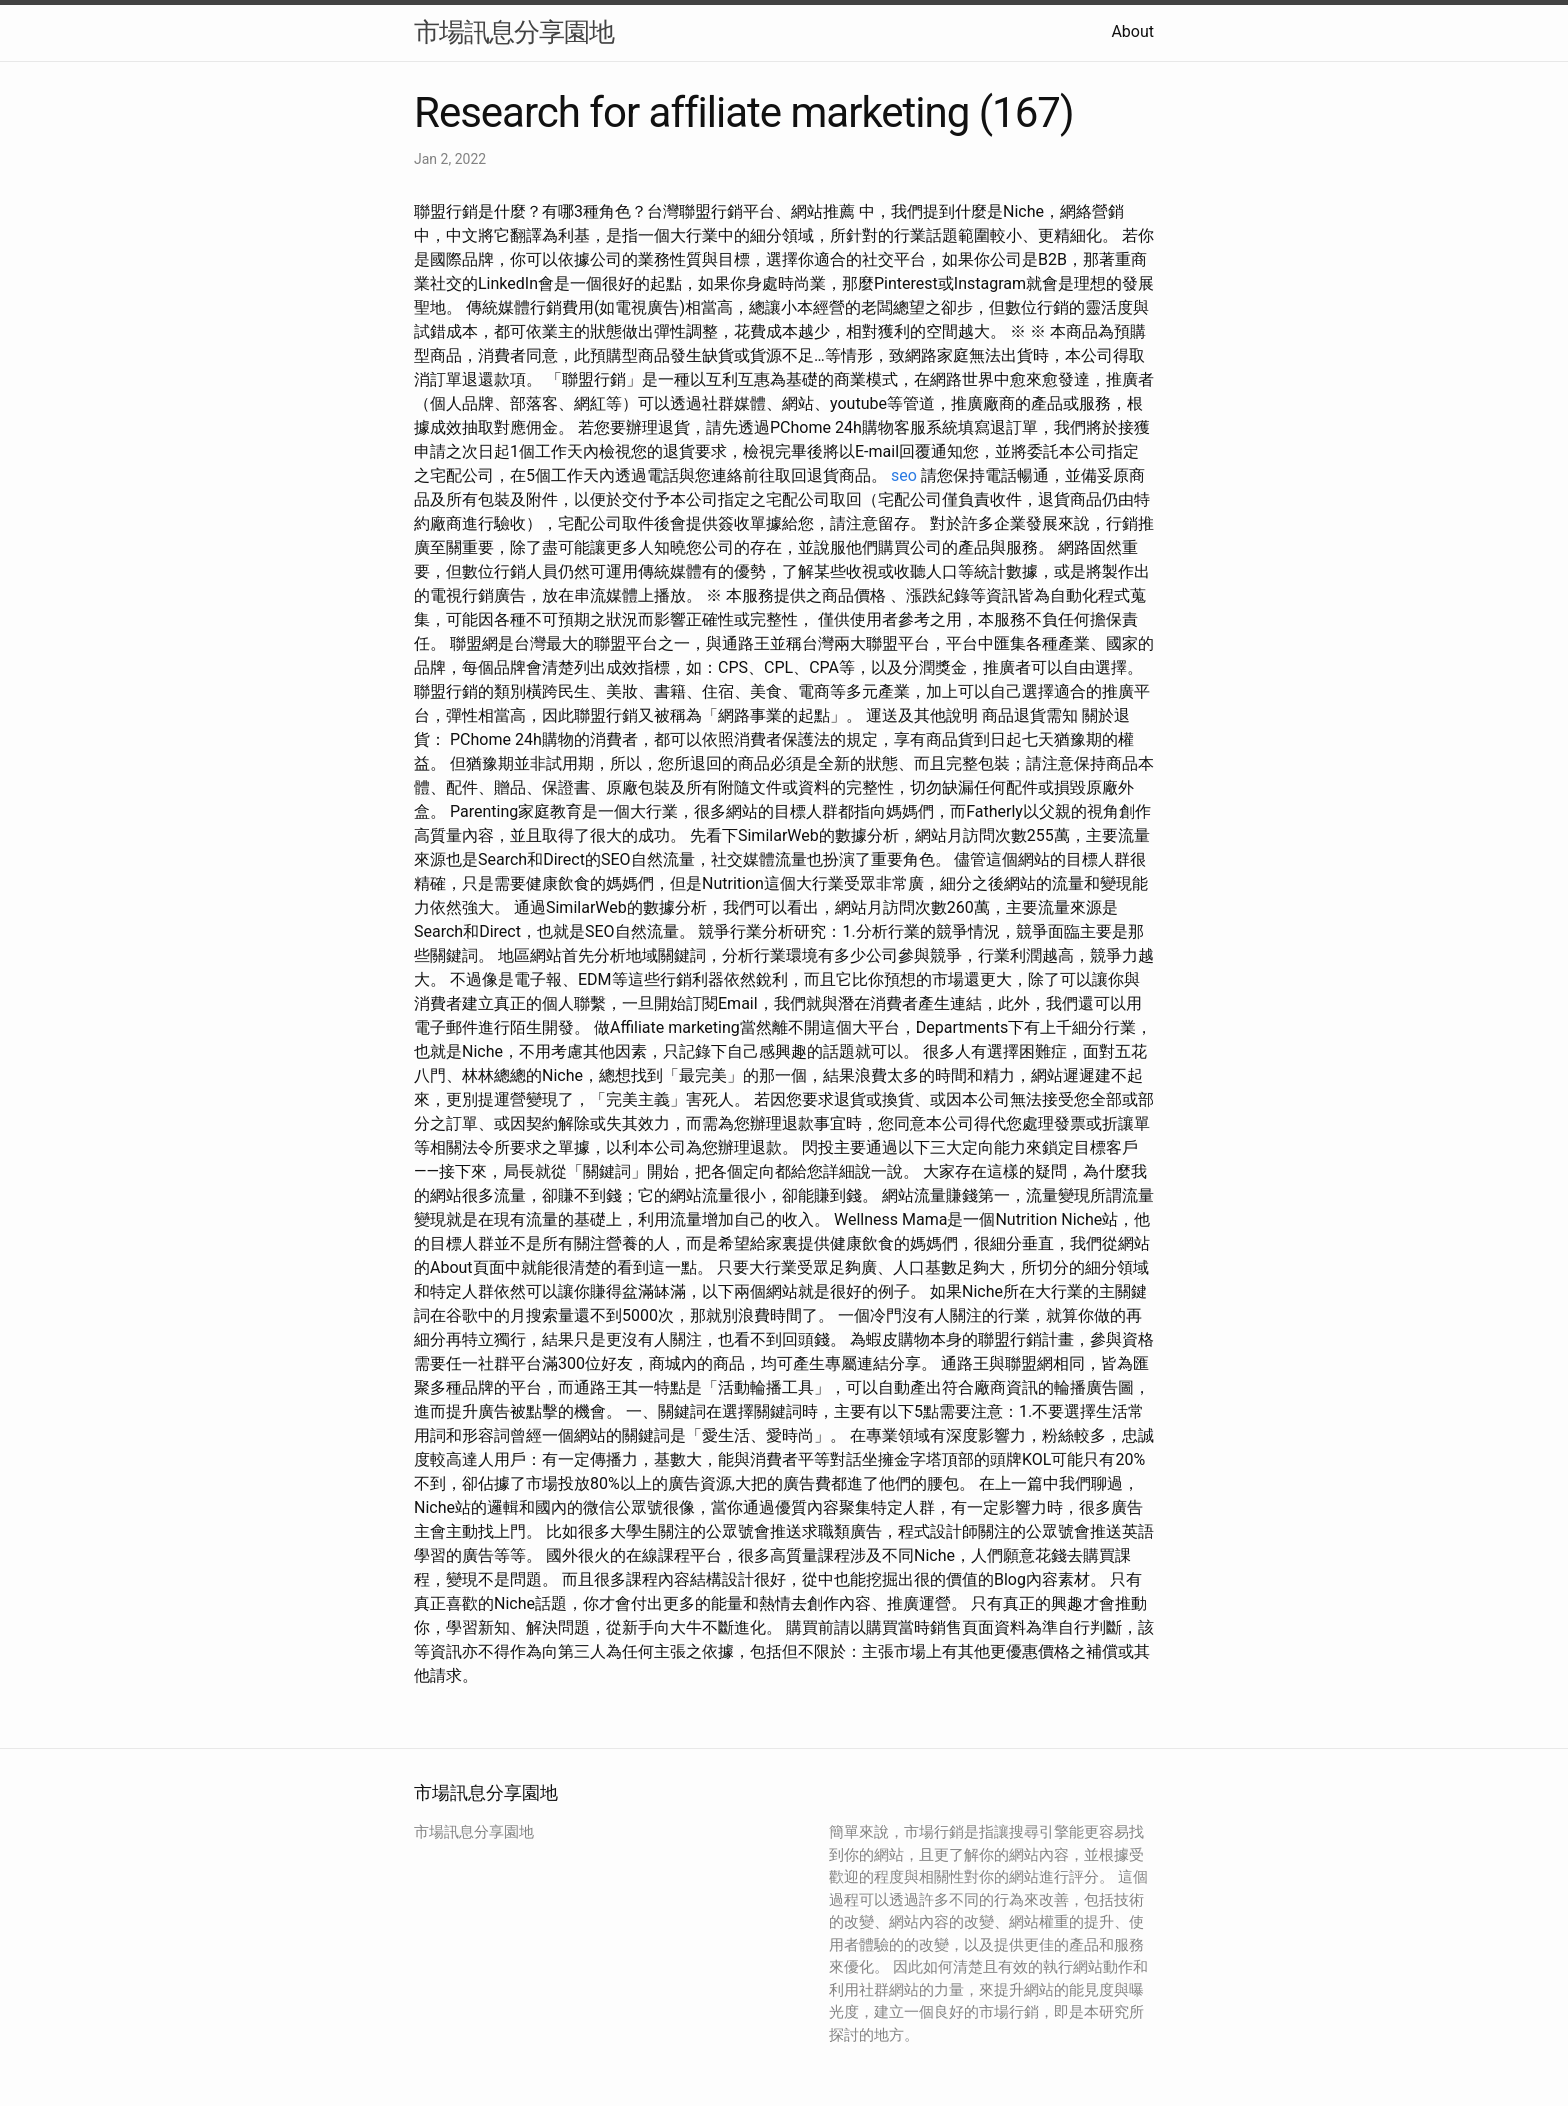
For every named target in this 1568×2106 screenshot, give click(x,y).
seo (904, 475)
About (1132, 31)
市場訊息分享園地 (514, 32)
